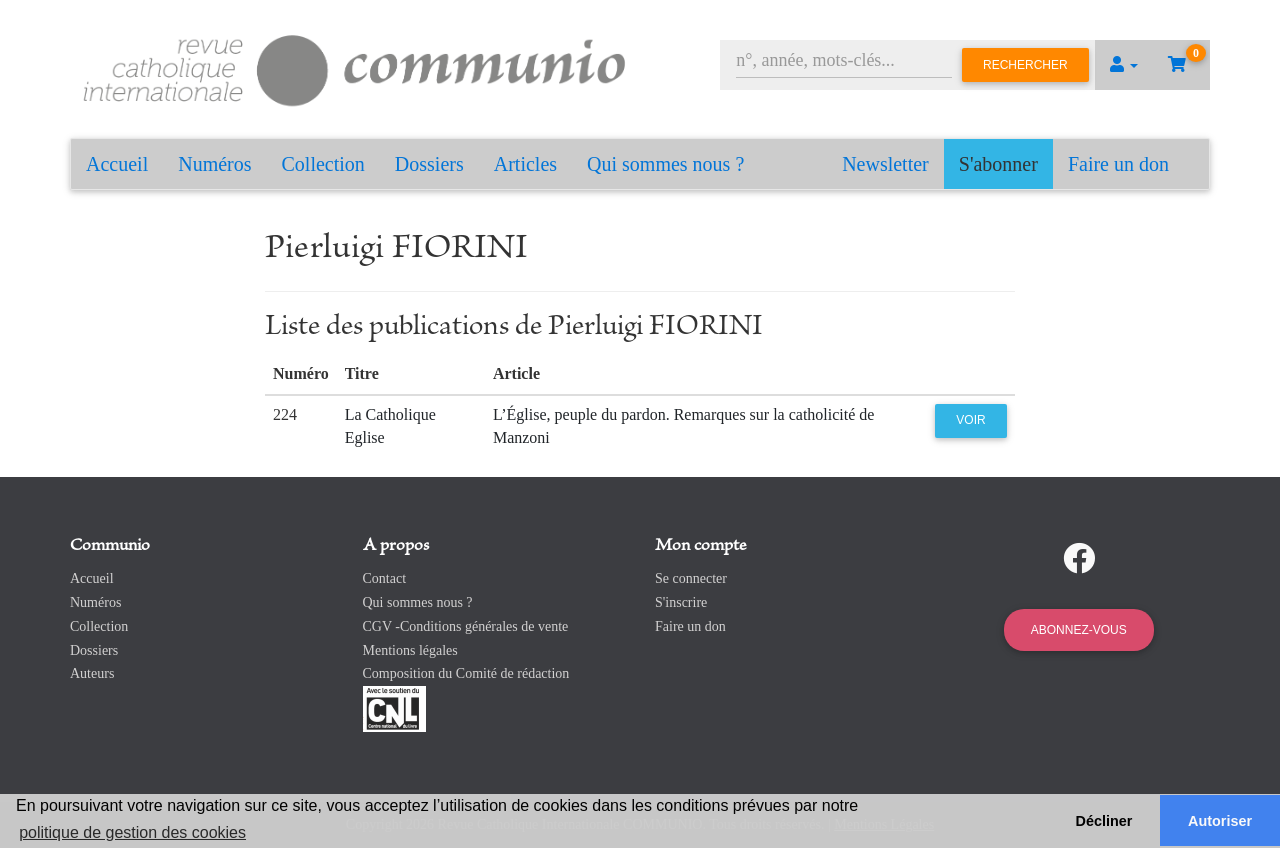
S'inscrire (681, 602)
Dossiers (429, 164)
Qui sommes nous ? (665, 164)
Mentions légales (410, 650)
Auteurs (92, 673)
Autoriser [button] (1220, 821)
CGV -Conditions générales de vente (466, 626)
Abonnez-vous (1079, 630)
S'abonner (998, 164)
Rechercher (1025, 65)
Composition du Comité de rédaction (466, 673)
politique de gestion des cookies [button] (132, 832)
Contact (385, 578)
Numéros (214, 164)
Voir (970, 420)
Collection (323, 164)
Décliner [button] (1104, 821)
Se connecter (691, 578)
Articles (525, 164)
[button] (1124, 65)
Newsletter (885, 164)
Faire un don (1118, 164)
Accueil (117, 164)
